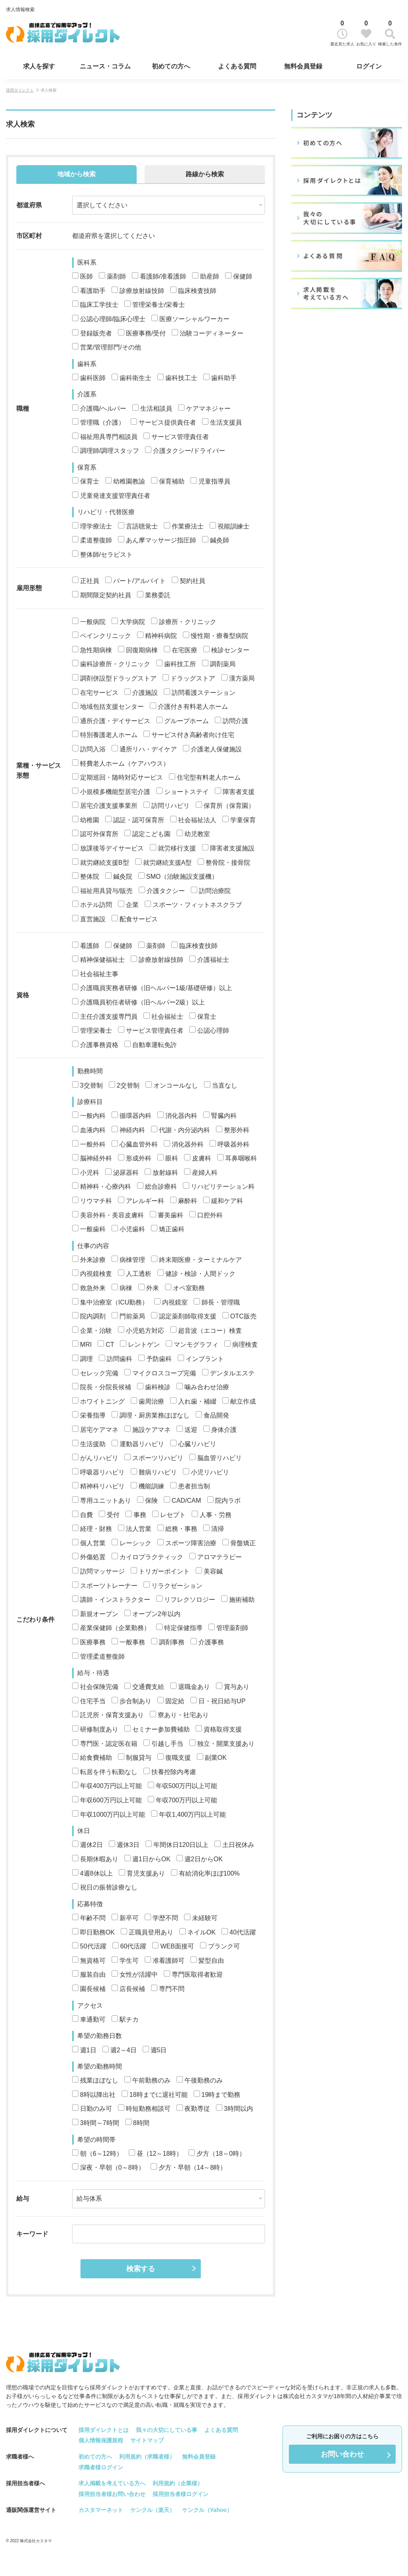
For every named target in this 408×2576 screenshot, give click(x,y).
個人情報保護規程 (100, 2440)
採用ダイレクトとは (103, 2430)
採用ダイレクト (20, 90)
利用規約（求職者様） (147, 2456)
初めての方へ (171, 66)
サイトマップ (147, 2440)
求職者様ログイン (100, 2467)
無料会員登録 (303, 66)
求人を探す (39, 66)
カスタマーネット (100, 2510)
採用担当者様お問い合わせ (111, 2494)
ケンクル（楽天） (152, 2510)
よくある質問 (237, 66)
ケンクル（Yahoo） (207, 2510)
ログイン (369, 66)
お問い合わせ (342, 2454)
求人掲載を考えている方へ (111, 2483)
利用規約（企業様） (178, 2483)
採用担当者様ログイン (180, 2494)
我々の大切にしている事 (166, 2430)
